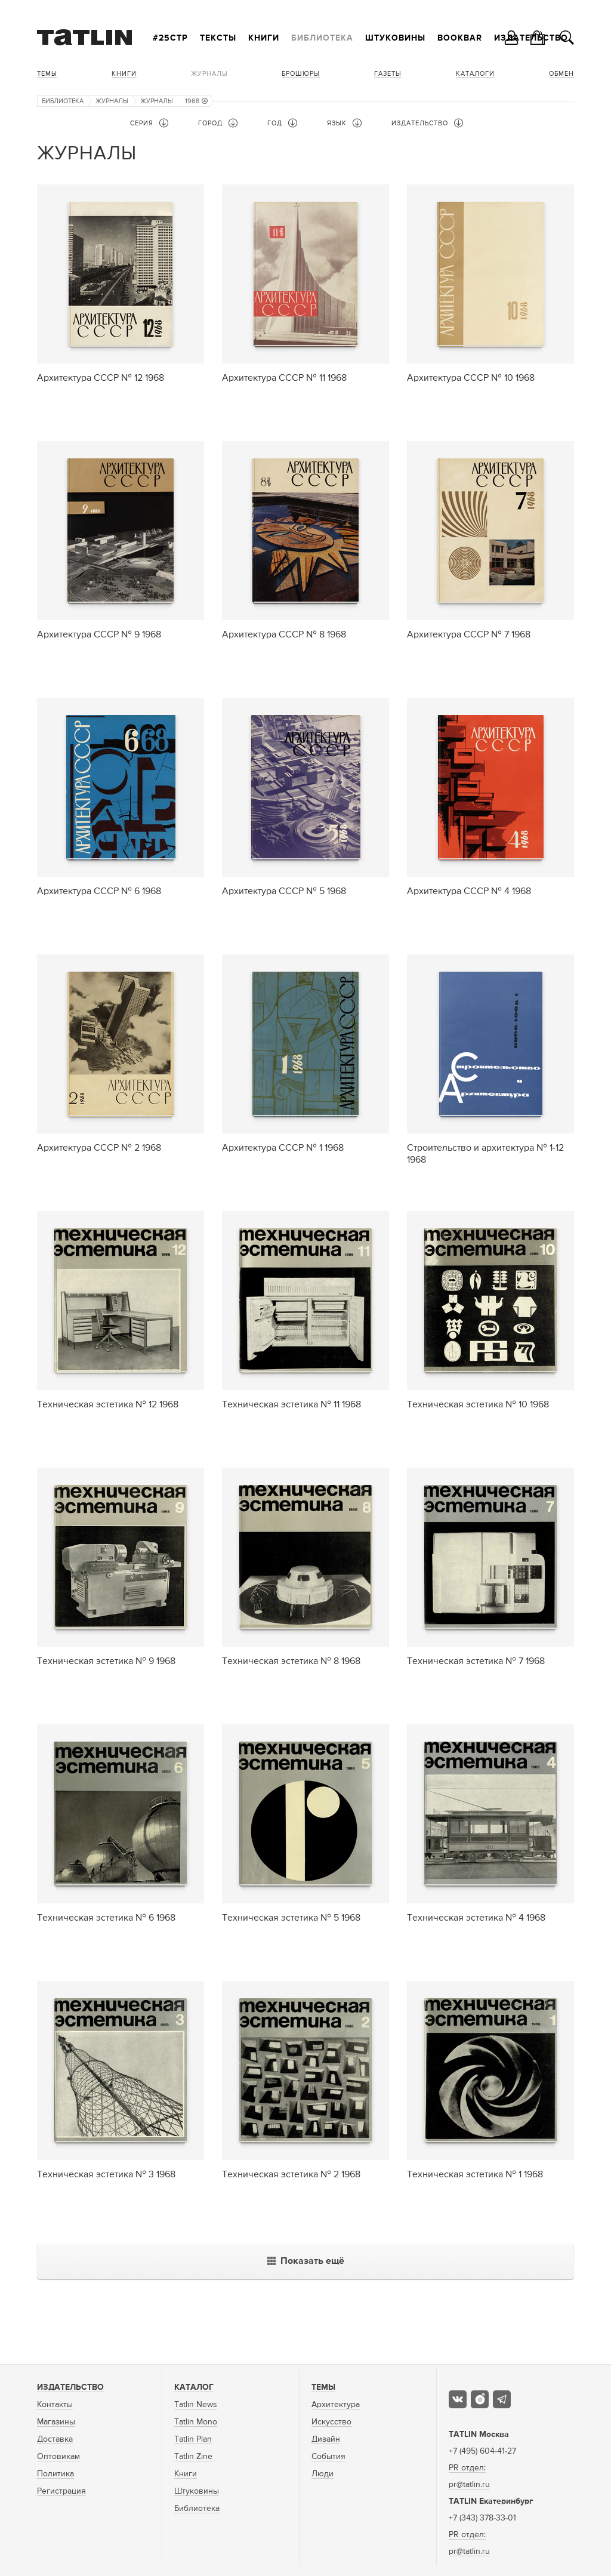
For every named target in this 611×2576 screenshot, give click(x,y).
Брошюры (301, 73)
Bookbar (459, 38)
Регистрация (61, 2491)
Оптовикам (58, 2456)
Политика (55, 2474)
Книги (263, 38)
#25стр (170, 38)
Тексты (218, 38)
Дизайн (325, 2439)
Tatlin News (195, 2405)
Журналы (209, 73)
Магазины (56, 2422)
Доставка (55, 2439)
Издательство (70, 2387)
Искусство (331, 2422)
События (328, 2456)
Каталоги (475, 73)
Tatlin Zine (193, 2456)
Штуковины (395, 38)
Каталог (194, 2387)
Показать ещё (305, 2261)
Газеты (388, 73)
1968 (196, 101)
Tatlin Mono (195, 2422)
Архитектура (335, 2405)
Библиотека (322, 38)
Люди (322, 2474)
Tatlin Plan (193, 2439)
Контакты (55, 2405)
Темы (47, 73)
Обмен (561, 73)
